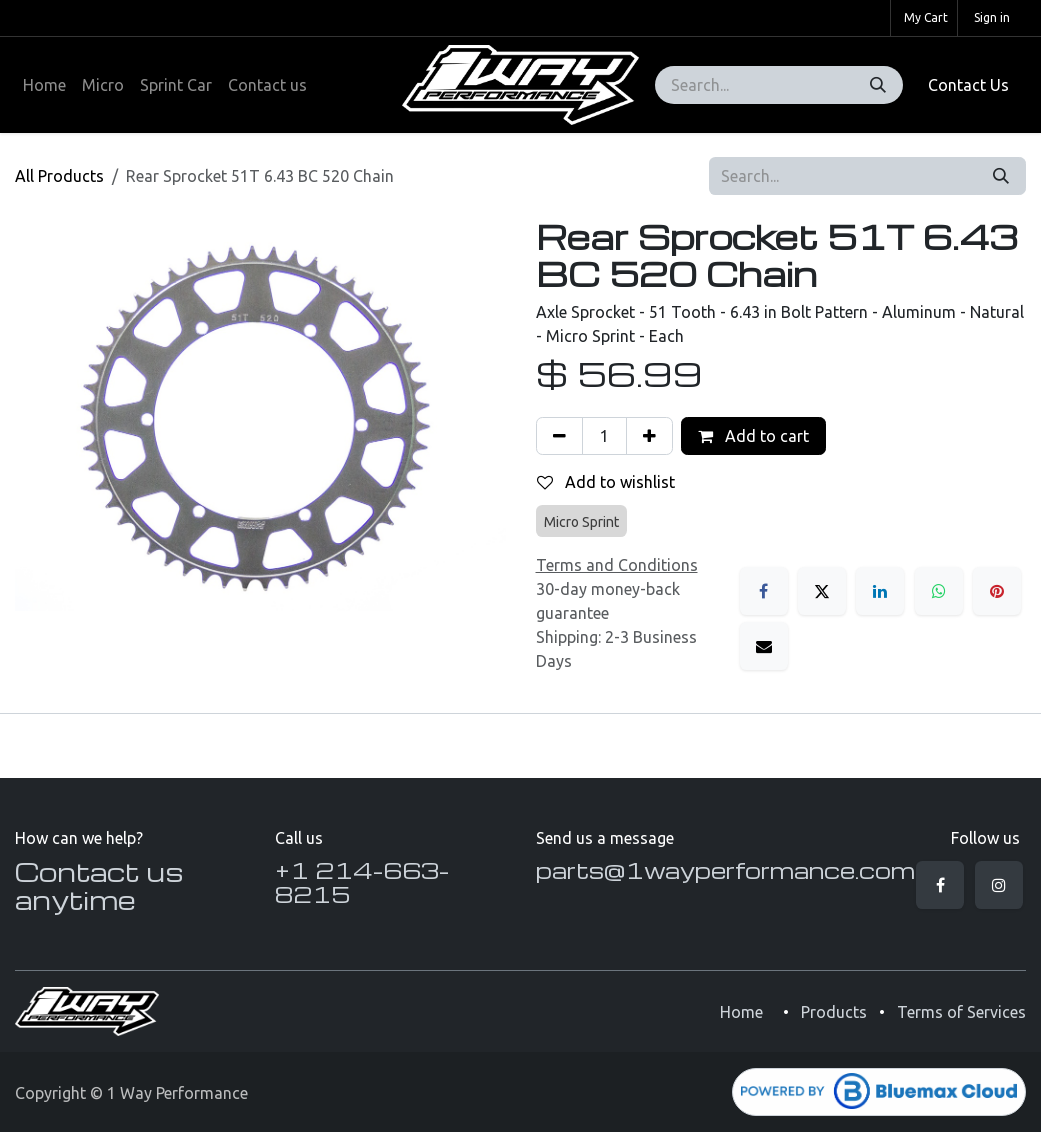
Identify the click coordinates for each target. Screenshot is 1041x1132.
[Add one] (649, 436)
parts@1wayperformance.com (725, 870)
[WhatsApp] (939, 591)
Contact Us (968, 85)
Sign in (992, 17)
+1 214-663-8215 (362, 882)
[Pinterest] (997, 591)
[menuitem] (44, 85)
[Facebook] (764, 591)
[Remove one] (559, 436)
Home (741, 1012)
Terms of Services (961, 1012)
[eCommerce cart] (924, 18)
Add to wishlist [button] (606, 482)
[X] (822, 591)
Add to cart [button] (753, 436)
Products (834, 1012)
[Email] (764, 646)
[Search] (878, 85)
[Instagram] (999, 885)
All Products (59, 176)
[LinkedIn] (880, 591)
